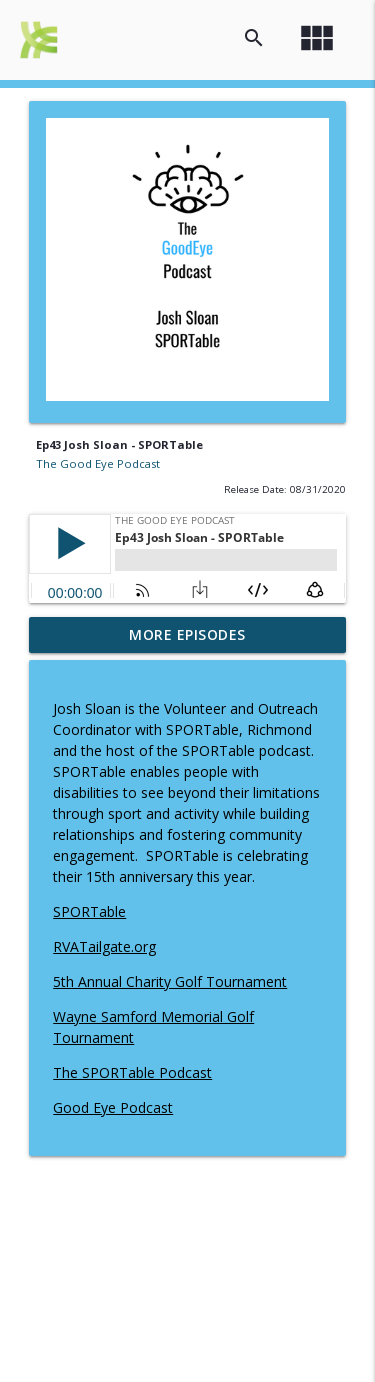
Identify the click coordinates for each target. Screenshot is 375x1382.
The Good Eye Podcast (98, 463)
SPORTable (89, 911)
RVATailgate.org (104, 946)
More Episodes (187, 634)
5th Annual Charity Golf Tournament (170, 981)
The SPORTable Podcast (132, 1072)
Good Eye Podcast (113, 1107)
